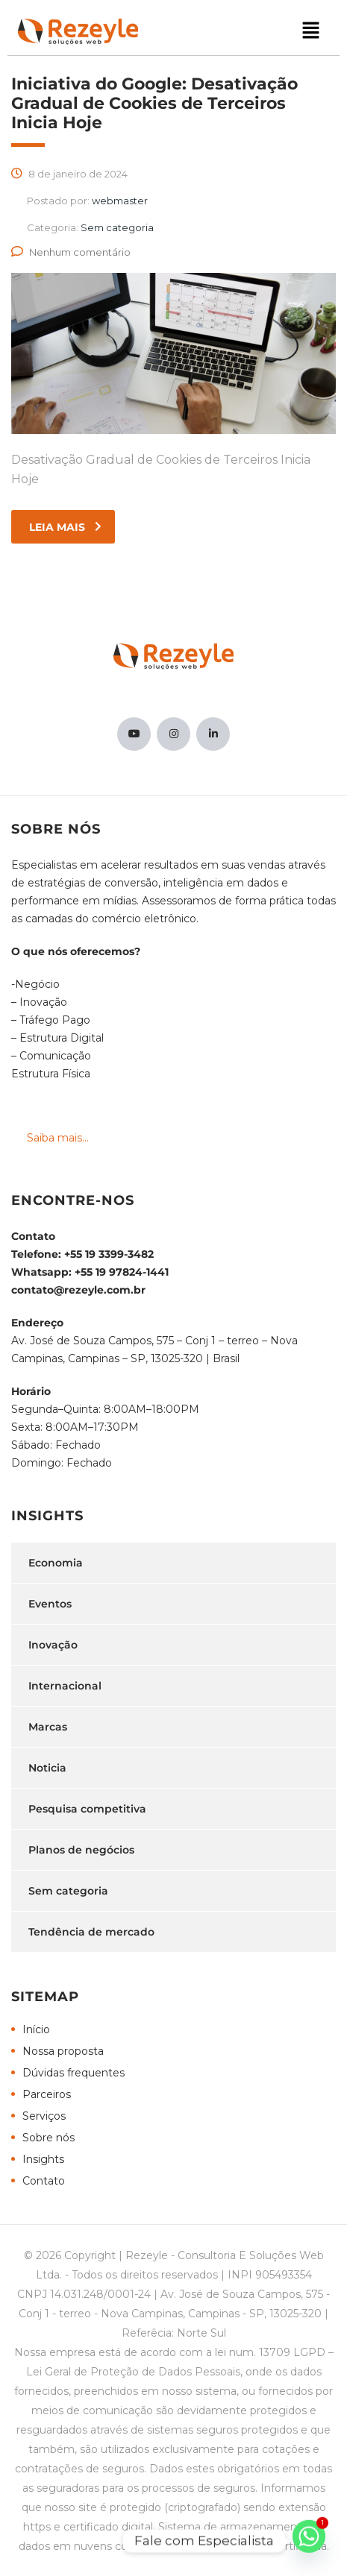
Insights (43, 2159)
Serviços (44, 2116)
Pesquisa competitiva (87, 1809)
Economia (55, 1562)
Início (36, 2029)
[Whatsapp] (309, 2541)
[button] (310, 31)
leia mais (65, 527)
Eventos (50, 1603)
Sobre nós (48, 2138)
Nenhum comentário (71, 252)
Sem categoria (68, 1891)
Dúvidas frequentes (73, 2073)
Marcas (47, 1726)
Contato (43, 2181)
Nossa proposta (63, 2051)
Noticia (47, 1767)
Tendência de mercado (91, 1932)
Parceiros (46, 2094)
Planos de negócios (81, 1850)
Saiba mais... (58, 1137)
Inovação (53, 1644)
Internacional (64, 1685)
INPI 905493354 (270, 2274)
